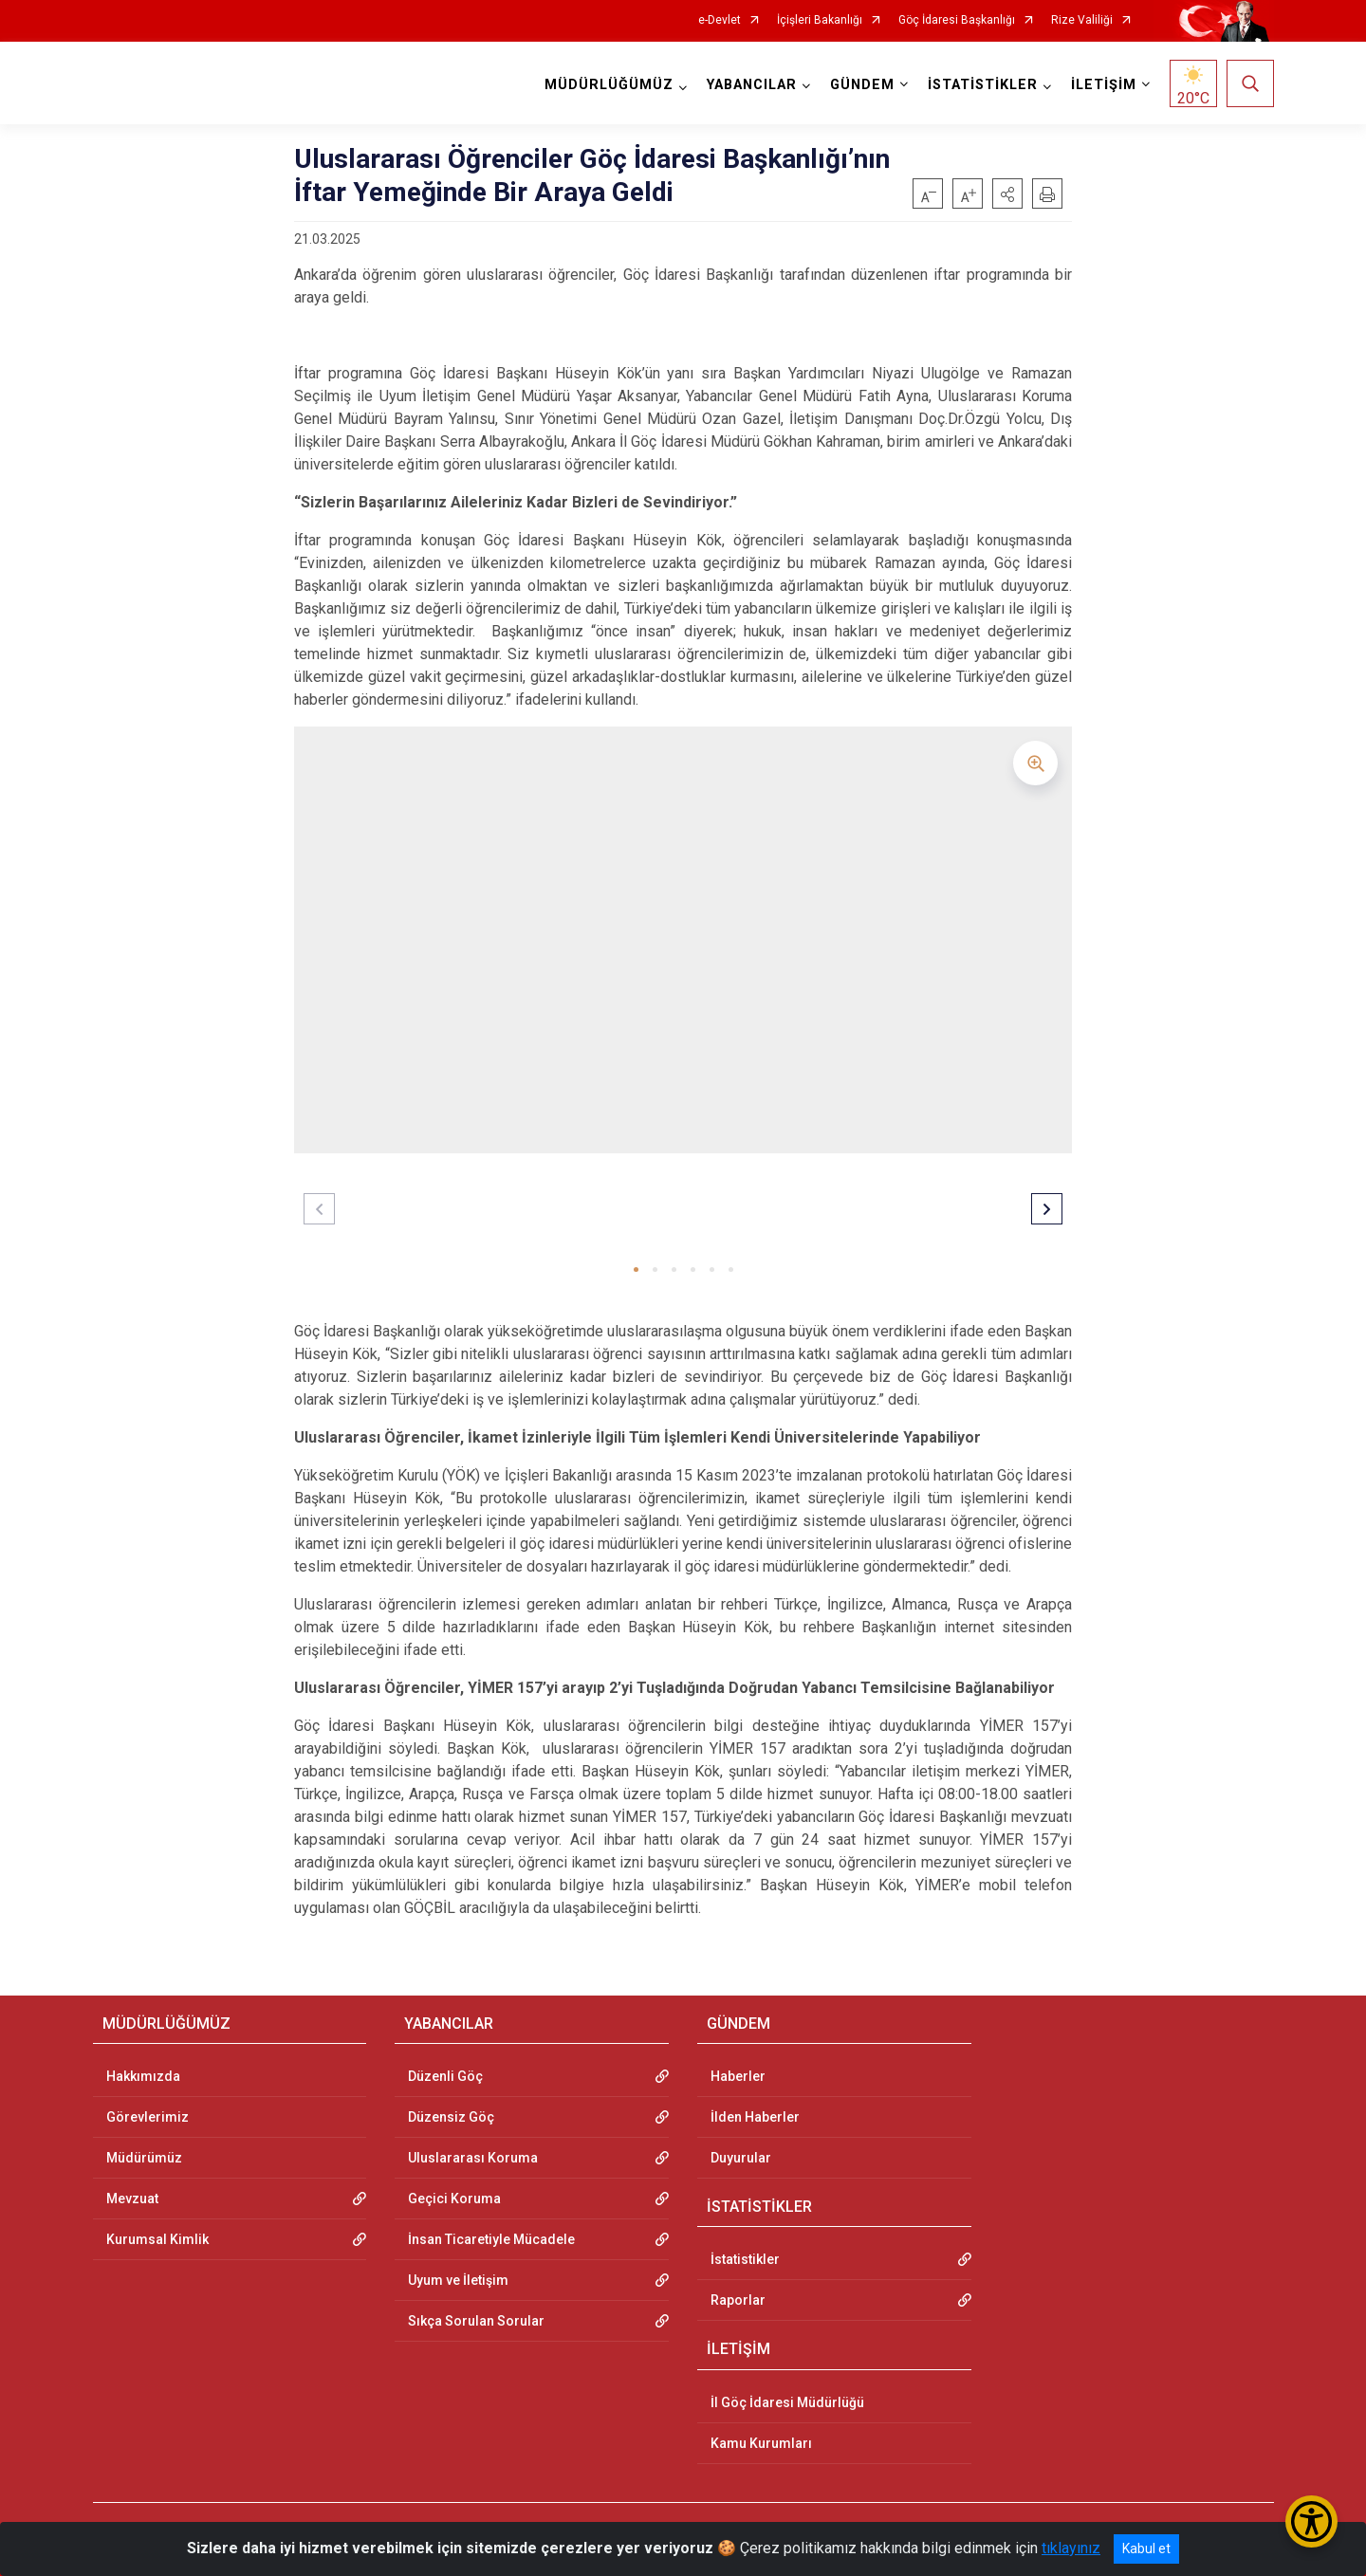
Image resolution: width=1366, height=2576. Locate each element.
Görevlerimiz (147, 2117)
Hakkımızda (143, 2076)
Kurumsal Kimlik (157, 2239)
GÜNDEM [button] (862, 85)
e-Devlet (719, 20)
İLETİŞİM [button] (1103, 85)
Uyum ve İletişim (458, 2280)
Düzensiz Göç (451, 2117)
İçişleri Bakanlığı (819, 20)
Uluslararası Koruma (473, 2157)
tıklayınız (1071, 2548)
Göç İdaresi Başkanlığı (956, 20)
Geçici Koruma (454, 2198)
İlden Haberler (755, 2117)
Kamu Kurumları (761, 2443)
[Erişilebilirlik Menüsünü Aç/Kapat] (1311, 2521)
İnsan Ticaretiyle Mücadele (491, 2239)
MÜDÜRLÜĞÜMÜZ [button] (609, 85)
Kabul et (1146, 2548)
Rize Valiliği (1082, 20)
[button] (1007, 193)
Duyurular (741, 2157)
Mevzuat (132, 2198)
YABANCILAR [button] (752, 85)
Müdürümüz (144, 2157)
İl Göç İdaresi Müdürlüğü (787, 2402)
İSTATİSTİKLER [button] (983, 85)
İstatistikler (745, 2259)
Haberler (738, 2076)
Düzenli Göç (445, 2076)
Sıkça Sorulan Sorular (476, 2320)
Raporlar (738, 2300)
